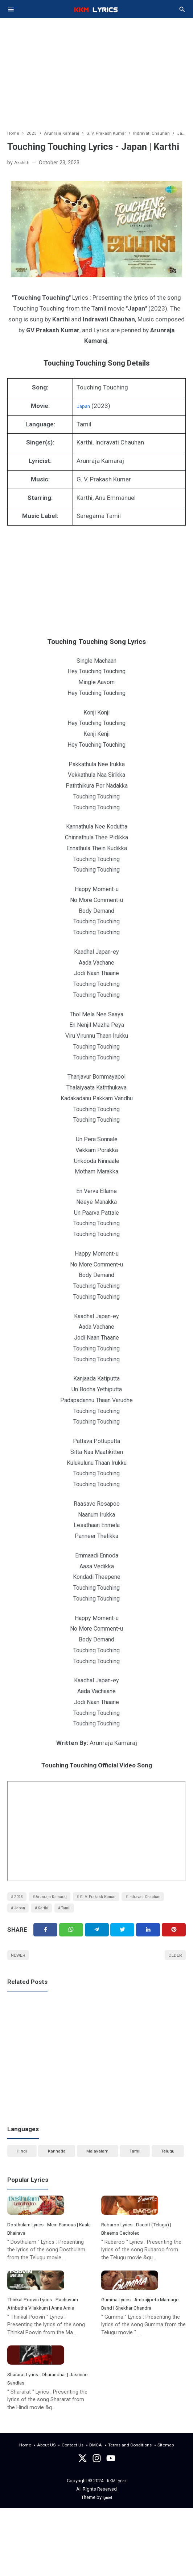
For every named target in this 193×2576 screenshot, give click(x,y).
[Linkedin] (148, 1941)
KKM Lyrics (116, 2548)
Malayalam (97, 2169)
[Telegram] (96, 1941)
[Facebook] (45, 1941)
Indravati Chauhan (34, 1916)
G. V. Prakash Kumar (114, 1901)
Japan (85, 409)
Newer (20, 1970)
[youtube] (110, 2528)
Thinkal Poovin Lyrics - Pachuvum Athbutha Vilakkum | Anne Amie (49, 2346)
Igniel (107, 2565)
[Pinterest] (174, 1941)
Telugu (168, 2169)
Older (173, 1970)
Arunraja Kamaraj (60, 1901)
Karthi (104, 1916)
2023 (21, 1901)
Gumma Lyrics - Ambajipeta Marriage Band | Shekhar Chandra (139, 2346)
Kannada (56, 2169)
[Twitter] (71, 1941)
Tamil (131, 1916)
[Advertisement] (96, 68)
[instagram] (96, 2528)
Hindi (21, 2169)
